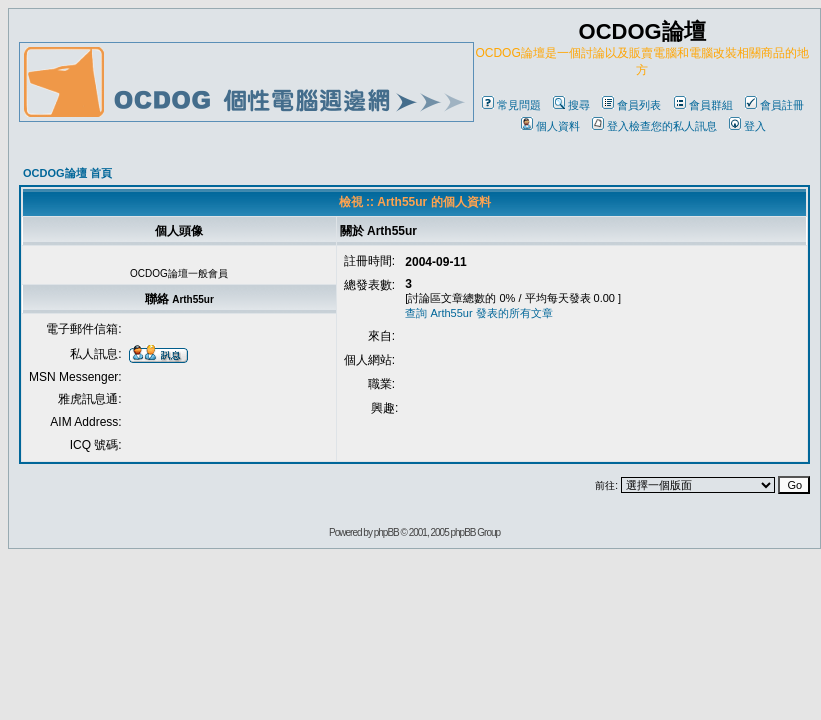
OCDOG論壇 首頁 (67, 173)
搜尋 (571, 105)
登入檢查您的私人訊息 (654, 126)
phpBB (386, 532)
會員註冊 (774, 105)
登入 (747, 126)
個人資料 (550, 126)
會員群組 (703, 105)
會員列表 (631, 105)
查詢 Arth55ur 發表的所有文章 (478, 313)
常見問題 (511, 105)
